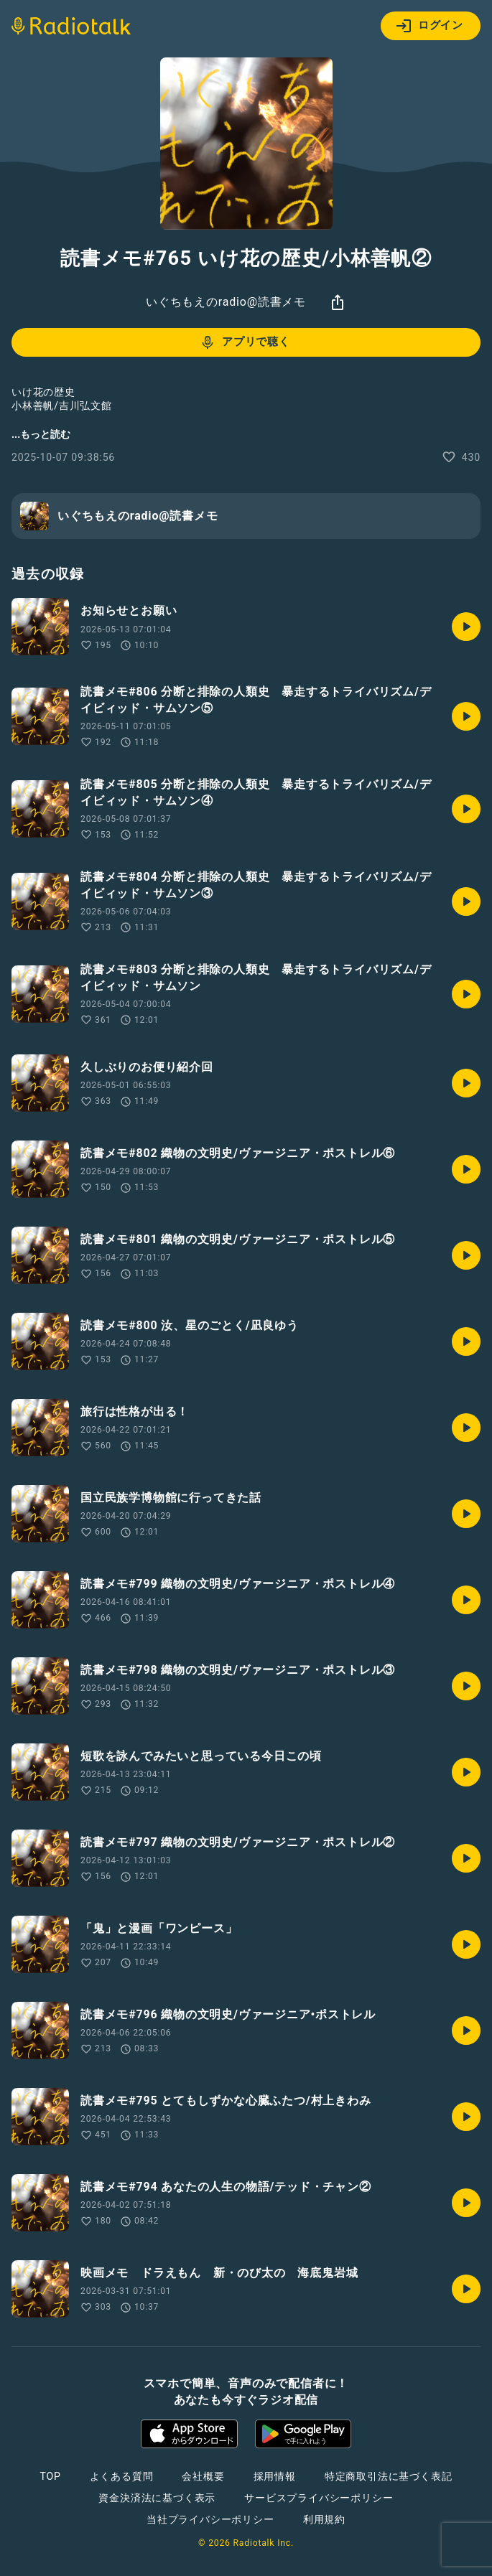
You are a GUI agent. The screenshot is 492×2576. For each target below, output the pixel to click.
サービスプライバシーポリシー (318, 2498)
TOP (50, 2476)
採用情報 (275, 2476)
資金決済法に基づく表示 (156, 2498)
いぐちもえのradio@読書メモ (226, 302)
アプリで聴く (244, 342)
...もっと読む (40, 434)
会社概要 (203, 2476)
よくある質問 (122, 2476)
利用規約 (324, 2519)
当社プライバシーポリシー (210, 2519)
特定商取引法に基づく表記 (388, 2476)
